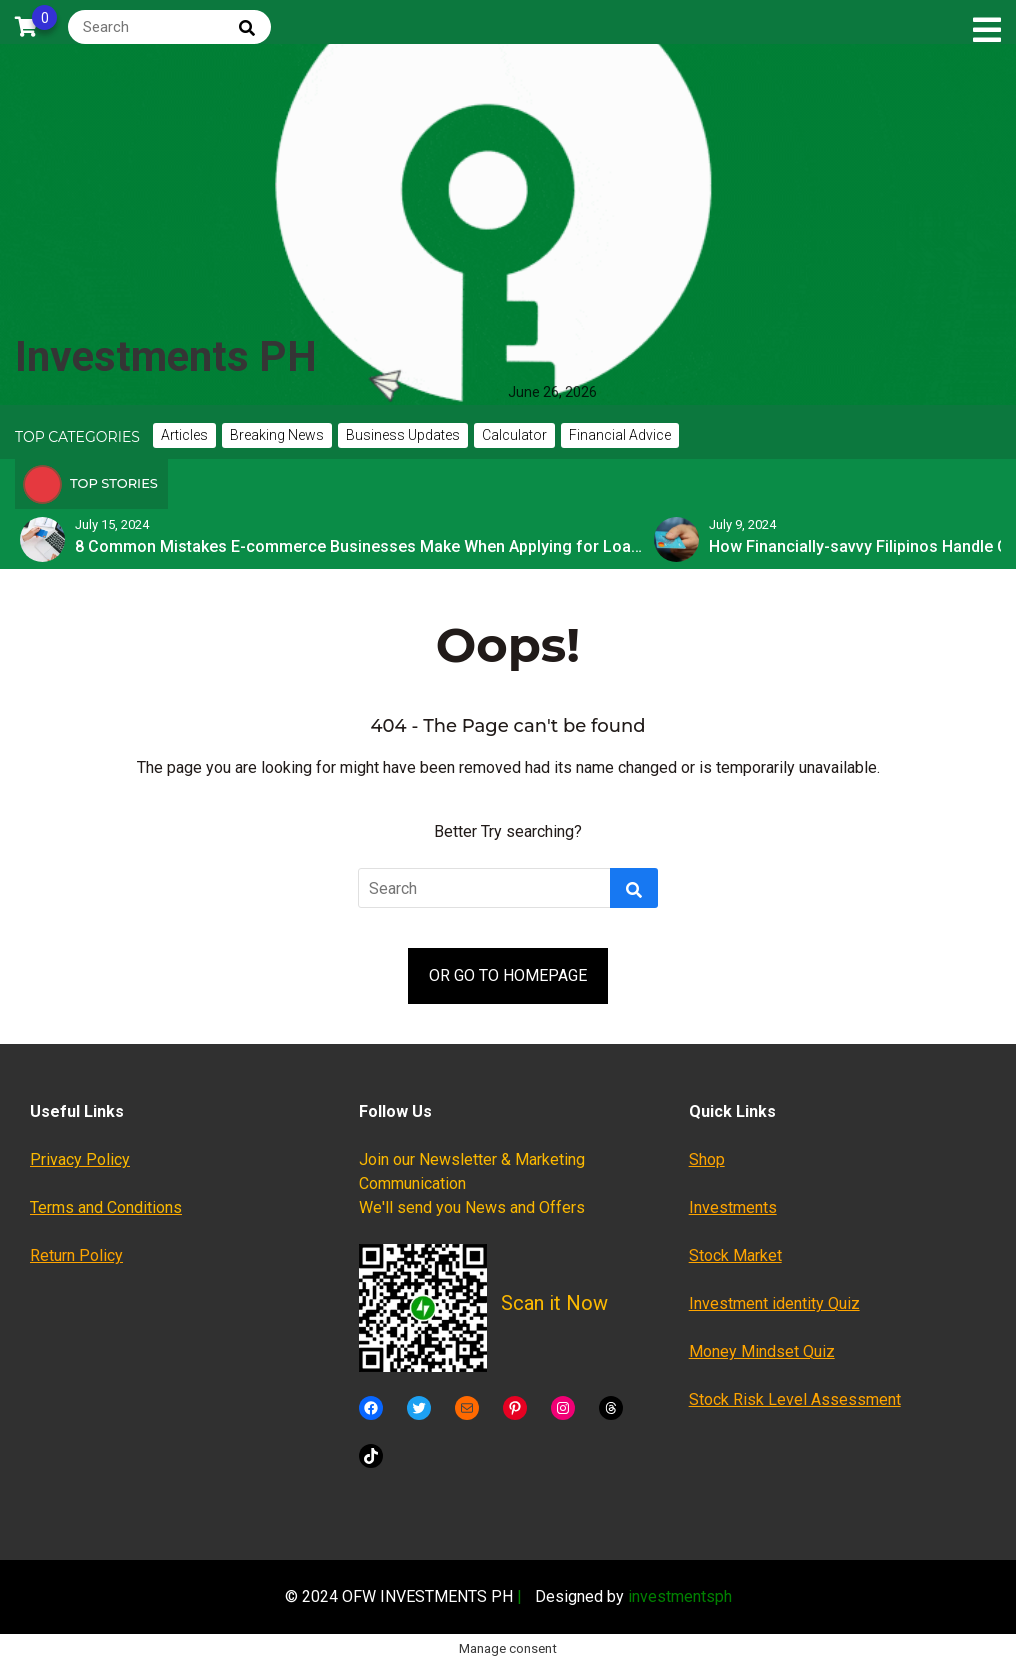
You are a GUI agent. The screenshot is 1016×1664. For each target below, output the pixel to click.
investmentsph (680, 1596)
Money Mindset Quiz (762, 1351)
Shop (707, 1159)
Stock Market (735, 1255)
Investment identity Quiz (774, 1303)
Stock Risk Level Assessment (795, 1399)
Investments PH (166, 356)
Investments (733, 1207)
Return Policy (76, 1255)
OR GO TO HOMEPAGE (508, 975)
